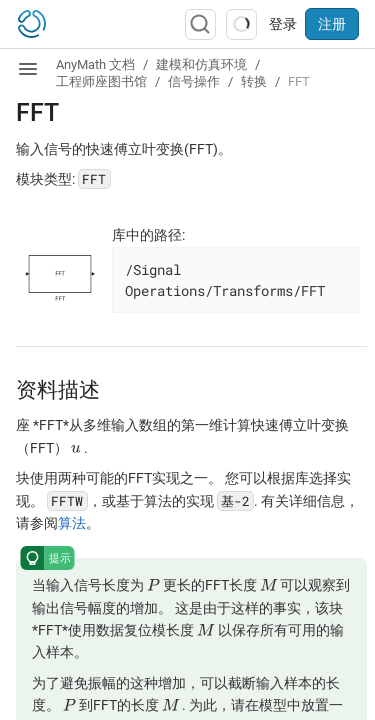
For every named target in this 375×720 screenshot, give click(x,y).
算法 (72, 523)
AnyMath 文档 (95, 64)
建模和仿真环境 (201, 64)
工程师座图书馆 (101, 81)
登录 (283, 24)
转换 (254, 81)
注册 (332, 24)
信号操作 (194, 81)
